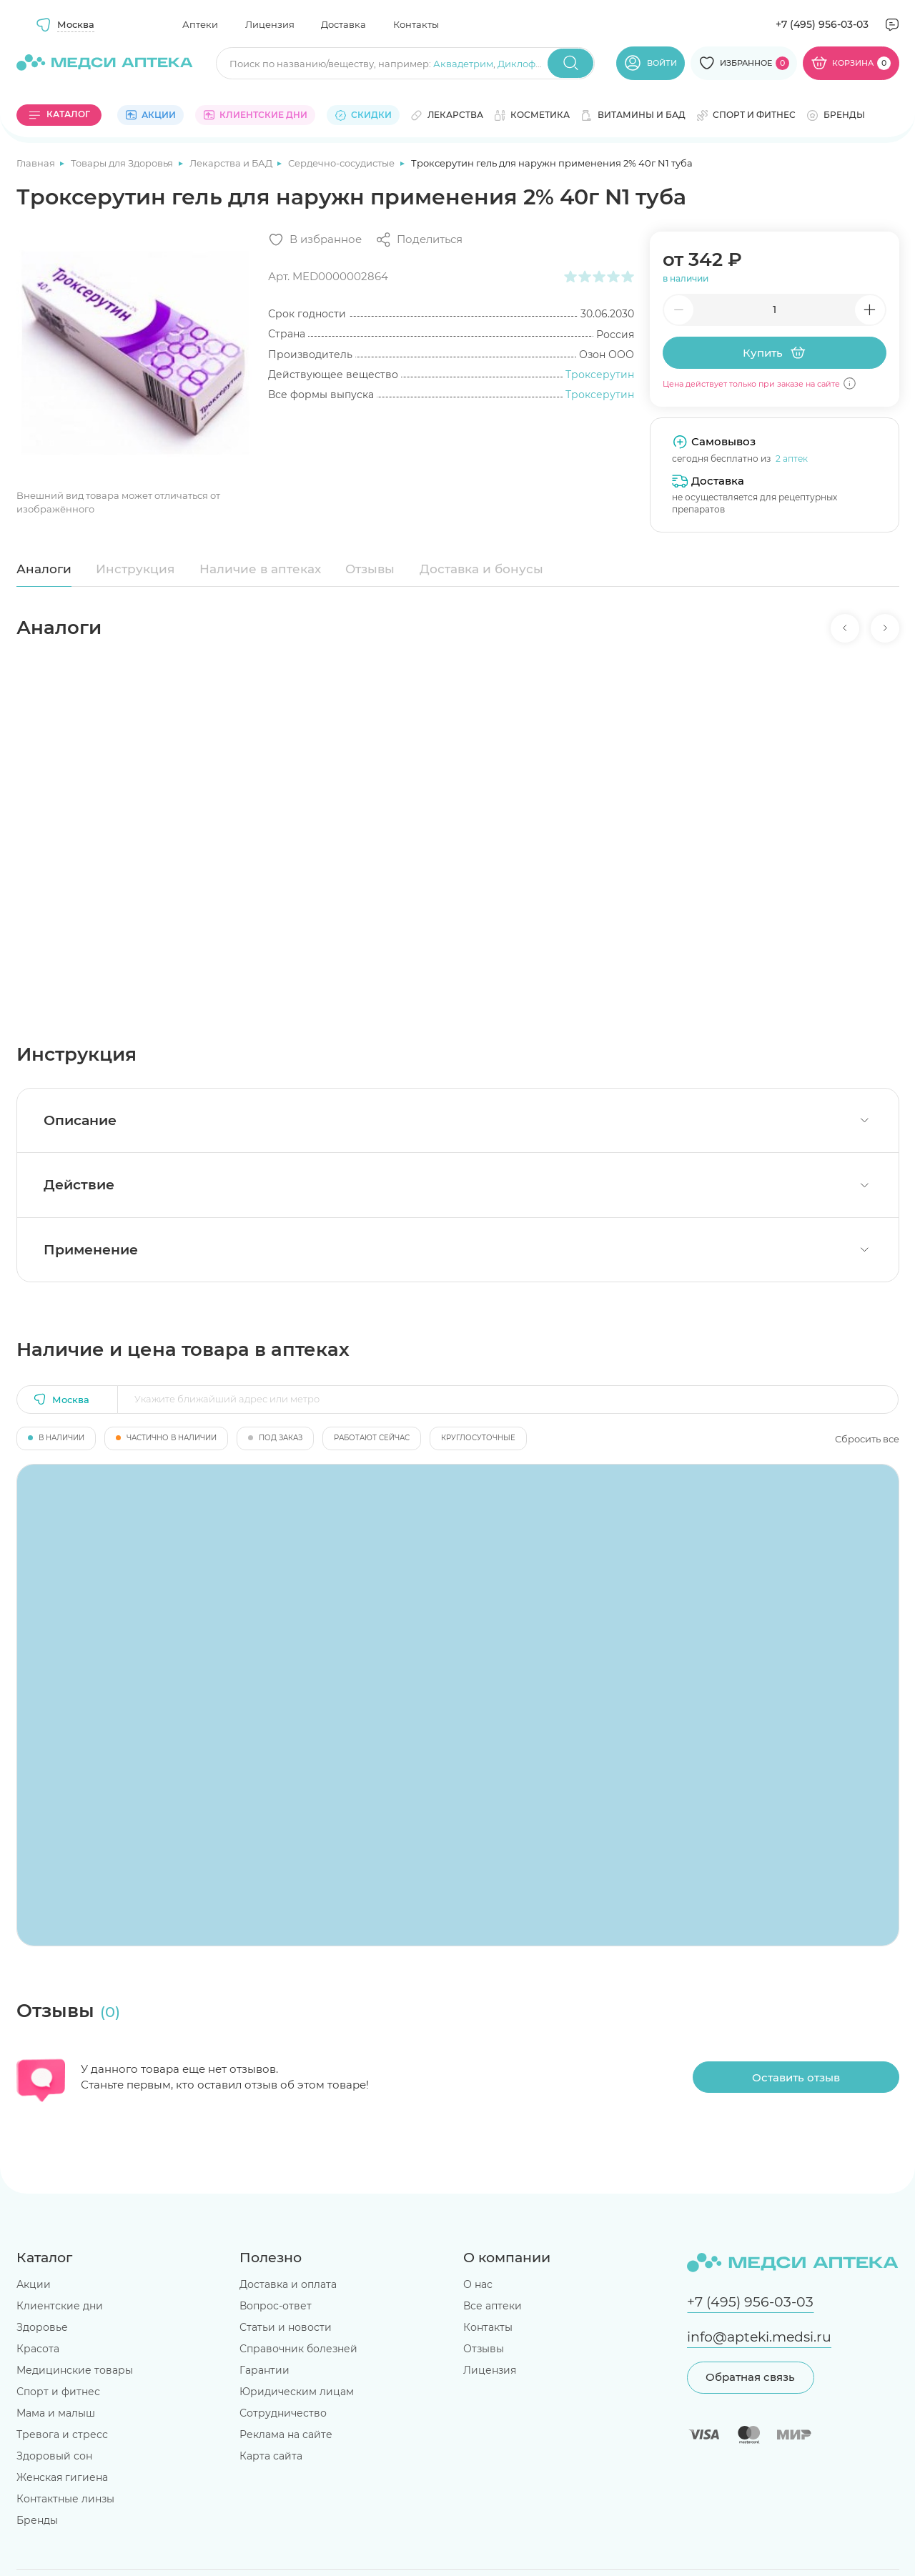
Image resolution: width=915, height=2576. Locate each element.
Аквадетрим (463, 63)
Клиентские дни (59, 2305)
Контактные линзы (65, 2498)
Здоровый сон (54, 2455)
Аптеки (200, 24)
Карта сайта (270, 2455)
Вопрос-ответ (275, 2305)
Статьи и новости (285, 2327)
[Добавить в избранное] (315, 240)
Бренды (37, 2520)
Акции (33, 2284)
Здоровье (42, 2327)
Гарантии (264, 2370)
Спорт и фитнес (58, 2391)
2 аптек (792, 458)
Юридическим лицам (296, 2391)
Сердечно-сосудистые (342, 163)
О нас (478, 2284)
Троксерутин (599, 374)
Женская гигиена (62, 2477)
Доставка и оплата (288, 2284)
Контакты (416, 24)
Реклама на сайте (285, 2434)
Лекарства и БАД (231, 163)
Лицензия (270, 24)
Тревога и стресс (62, 2434)
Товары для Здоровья (123, 163)
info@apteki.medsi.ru (759, 2337)
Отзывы (370, 569)
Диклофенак (528, 63)
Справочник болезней (298, 2348)
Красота (37, 2348)
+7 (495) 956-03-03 (822, 24)
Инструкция (135, 569)
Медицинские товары (74, 2370)
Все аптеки (492, 2305)
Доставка (343, 24)
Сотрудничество (283, 2413)
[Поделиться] (419, 240)
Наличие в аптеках (260, 569)
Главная (36, 163)
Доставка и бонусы (481, 569)
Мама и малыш (55, 2413)
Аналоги (43, 569)
